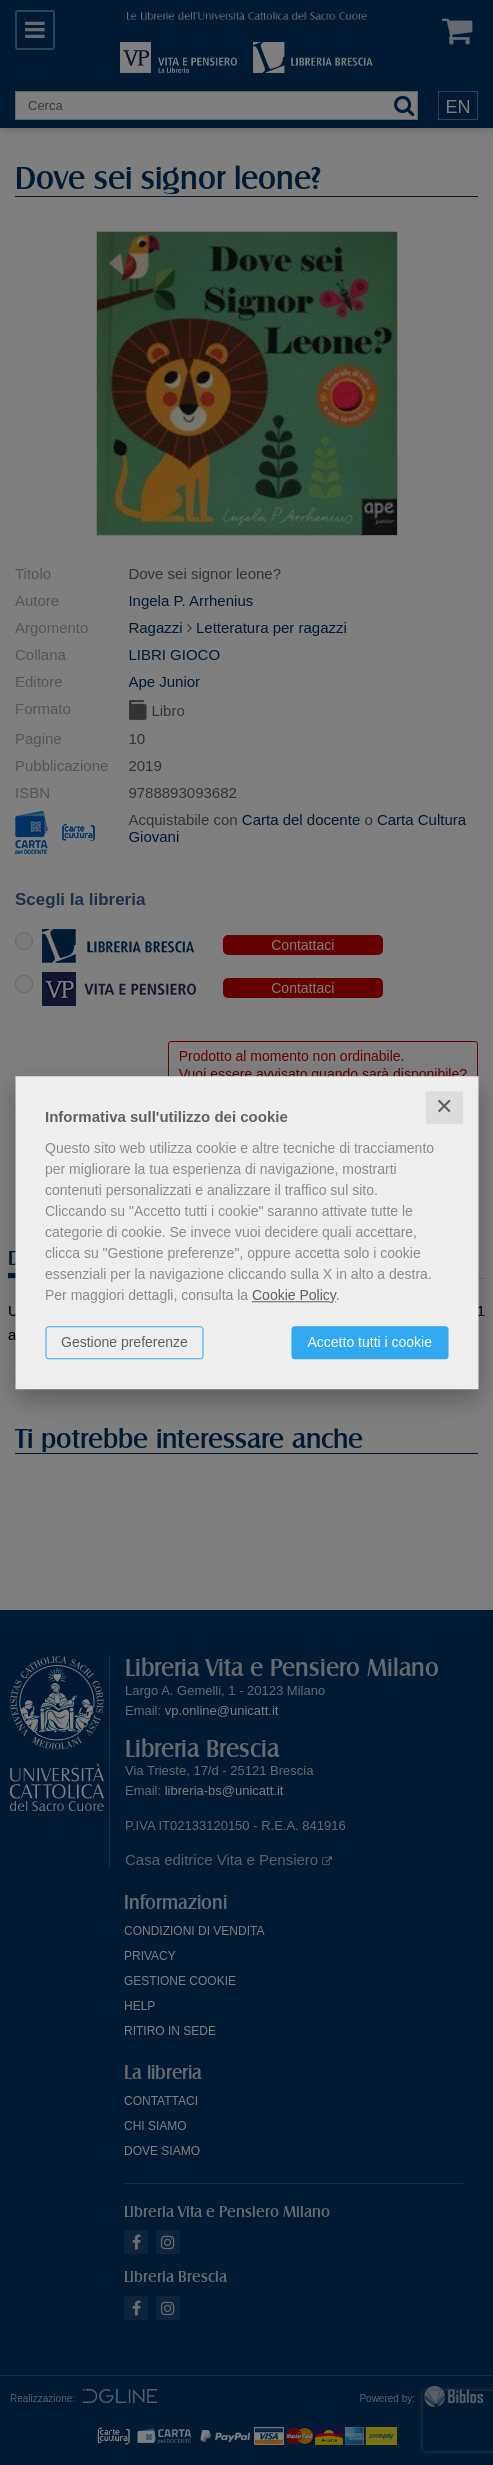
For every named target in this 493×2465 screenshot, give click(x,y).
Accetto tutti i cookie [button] (369, 1342)
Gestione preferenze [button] (124, 1342)
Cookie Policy (294, 1295)
